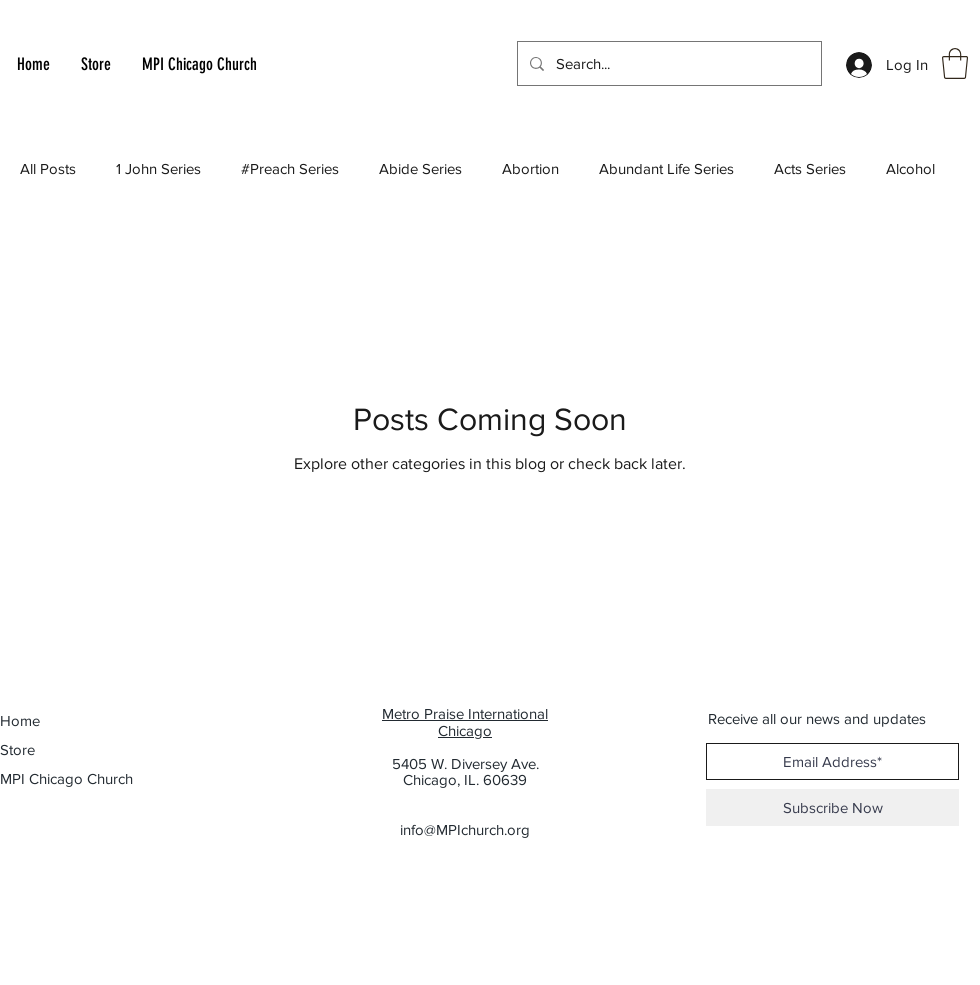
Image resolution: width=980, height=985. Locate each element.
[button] (955, 63)
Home (20, 720)
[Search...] (667, 63)
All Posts (48, 168)
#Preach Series (290, 168)
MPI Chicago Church (56, 778)
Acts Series (810, 168)
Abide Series (420, 168)
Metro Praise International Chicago (465, 722)
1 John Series (158, 168)
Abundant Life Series (666, 168)
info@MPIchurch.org (465, 829)
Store (17, 749)
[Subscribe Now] (832, 807)
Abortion (530, 168)
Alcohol (910, 168)
